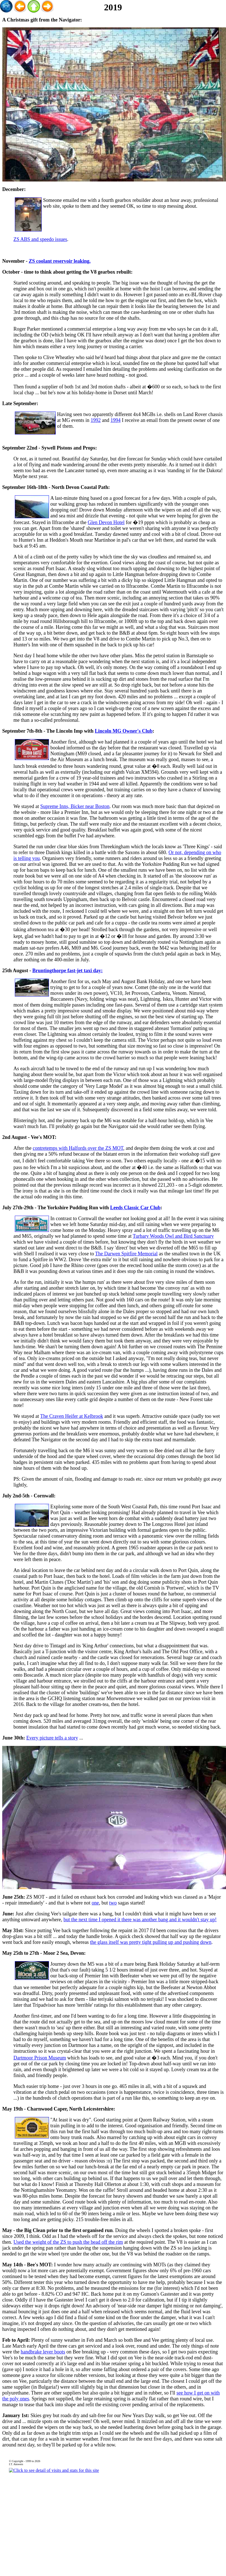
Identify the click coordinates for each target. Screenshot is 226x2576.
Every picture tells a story (52, 1738)
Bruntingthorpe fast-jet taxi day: (67, 970)
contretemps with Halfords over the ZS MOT (78, 1148)
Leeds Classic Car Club (135, 1207)
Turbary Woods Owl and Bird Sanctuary (173, 1236)
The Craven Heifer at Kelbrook (71, 1416)
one (95, 1903)
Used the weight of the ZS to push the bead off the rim (68, 2242)
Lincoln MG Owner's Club (124, 731)
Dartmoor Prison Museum (39, 2058)
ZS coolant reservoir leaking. (60, 261)
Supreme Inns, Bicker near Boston (74, 806)
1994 (115, 420)
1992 (96, 420)
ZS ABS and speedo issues (40, 239)
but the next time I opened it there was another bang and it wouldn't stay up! (140, 1919)
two (113, 1903)
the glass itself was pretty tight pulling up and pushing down (150, 1942)
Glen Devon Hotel (106, 522)
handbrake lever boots (43, 2352)
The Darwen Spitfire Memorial (126, 1253)
